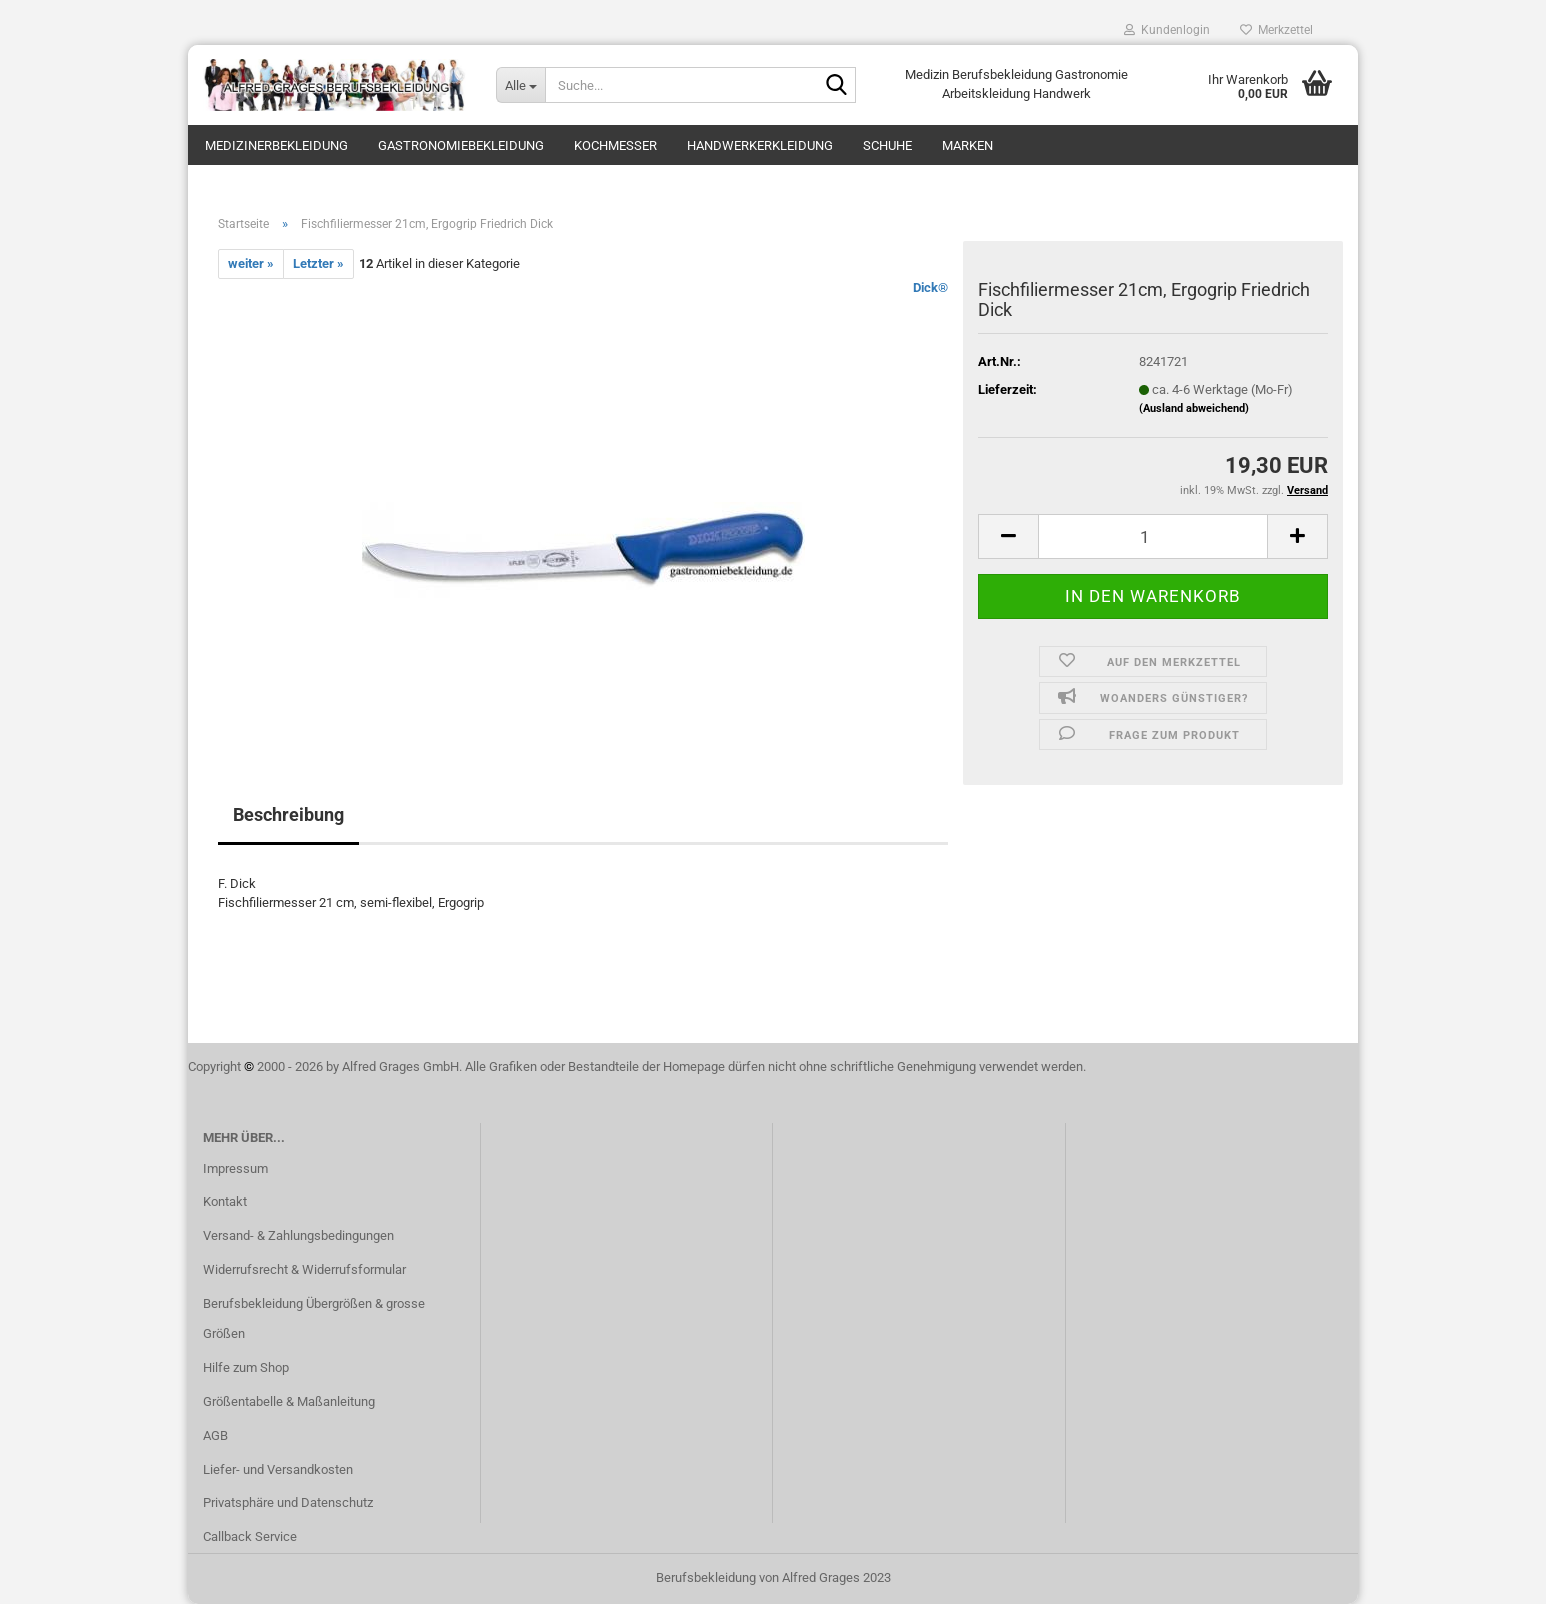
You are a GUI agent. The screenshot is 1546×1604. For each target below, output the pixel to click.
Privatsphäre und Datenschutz (288, 1502)
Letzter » (318, 263)
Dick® (930, 287)
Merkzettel (1276, 30)
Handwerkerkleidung (760, 145)
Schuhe (887, 145)
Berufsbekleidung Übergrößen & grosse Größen (314, 1318)
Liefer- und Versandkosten (278, 1469)
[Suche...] (520, 85)
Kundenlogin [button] (1167, 30)
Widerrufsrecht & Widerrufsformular (304, 1269)
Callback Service (250, 1536)
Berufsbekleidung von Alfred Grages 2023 (773, 1577)
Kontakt (225, 1201)
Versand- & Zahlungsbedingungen (298, 1235)
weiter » (251, 263)
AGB (215, 1435)
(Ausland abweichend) (1194, 408)
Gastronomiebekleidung (461, 145)
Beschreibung (288, 814)
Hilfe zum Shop (246, 1367)
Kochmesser (615, 145)
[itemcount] (1153, 536)
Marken (967, 145)
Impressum (235, 1168)
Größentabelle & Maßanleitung (289, 1401)
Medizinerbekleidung (276, 145)
